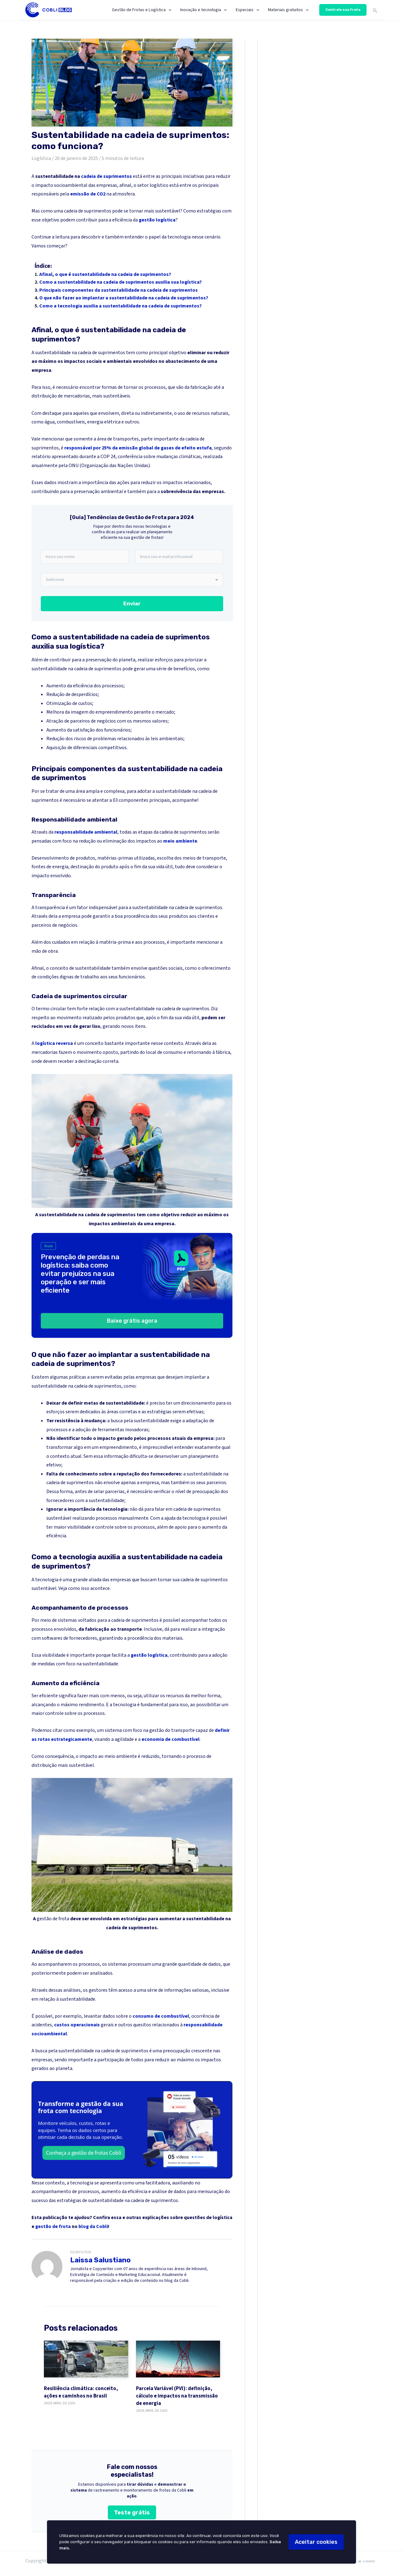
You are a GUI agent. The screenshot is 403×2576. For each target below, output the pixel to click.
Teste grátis (132, 2512)
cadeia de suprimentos (106, 176)
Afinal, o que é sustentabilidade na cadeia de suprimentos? (105, 274)
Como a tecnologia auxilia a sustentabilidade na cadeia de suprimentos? (120, 306)
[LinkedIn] (366, 2562)
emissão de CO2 (87, 194)
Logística (41, 158)
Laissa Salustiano (100, 2260)
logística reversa (54, 1044)
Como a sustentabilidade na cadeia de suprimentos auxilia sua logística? (120, 282)
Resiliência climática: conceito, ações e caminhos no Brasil (81, 2392)
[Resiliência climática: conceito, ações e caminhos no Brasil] (86, 2359)
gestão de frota (53, 1919)
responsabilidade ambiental (85, 832)
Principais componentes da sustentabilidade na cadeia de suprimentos (118, 290)
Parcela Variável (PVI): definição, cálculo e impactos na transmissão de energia (177, 2396)
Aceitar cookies (316, 2542)
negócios (106, 721)
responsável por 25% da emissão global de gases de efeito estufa (138, 447)
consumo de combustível (161, 2016)
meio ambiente (180, 841)
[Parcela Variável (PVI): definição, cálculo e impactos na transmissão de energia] (178, 2359)
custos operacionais (77, 2025)
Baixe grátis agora (132, 1321)
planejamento (203, 1456)
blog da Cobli (93, 2226)
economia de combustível (171, 1739)
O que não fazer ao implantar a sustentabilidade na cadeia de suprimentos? (123, 297)
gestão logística (157, 220)
